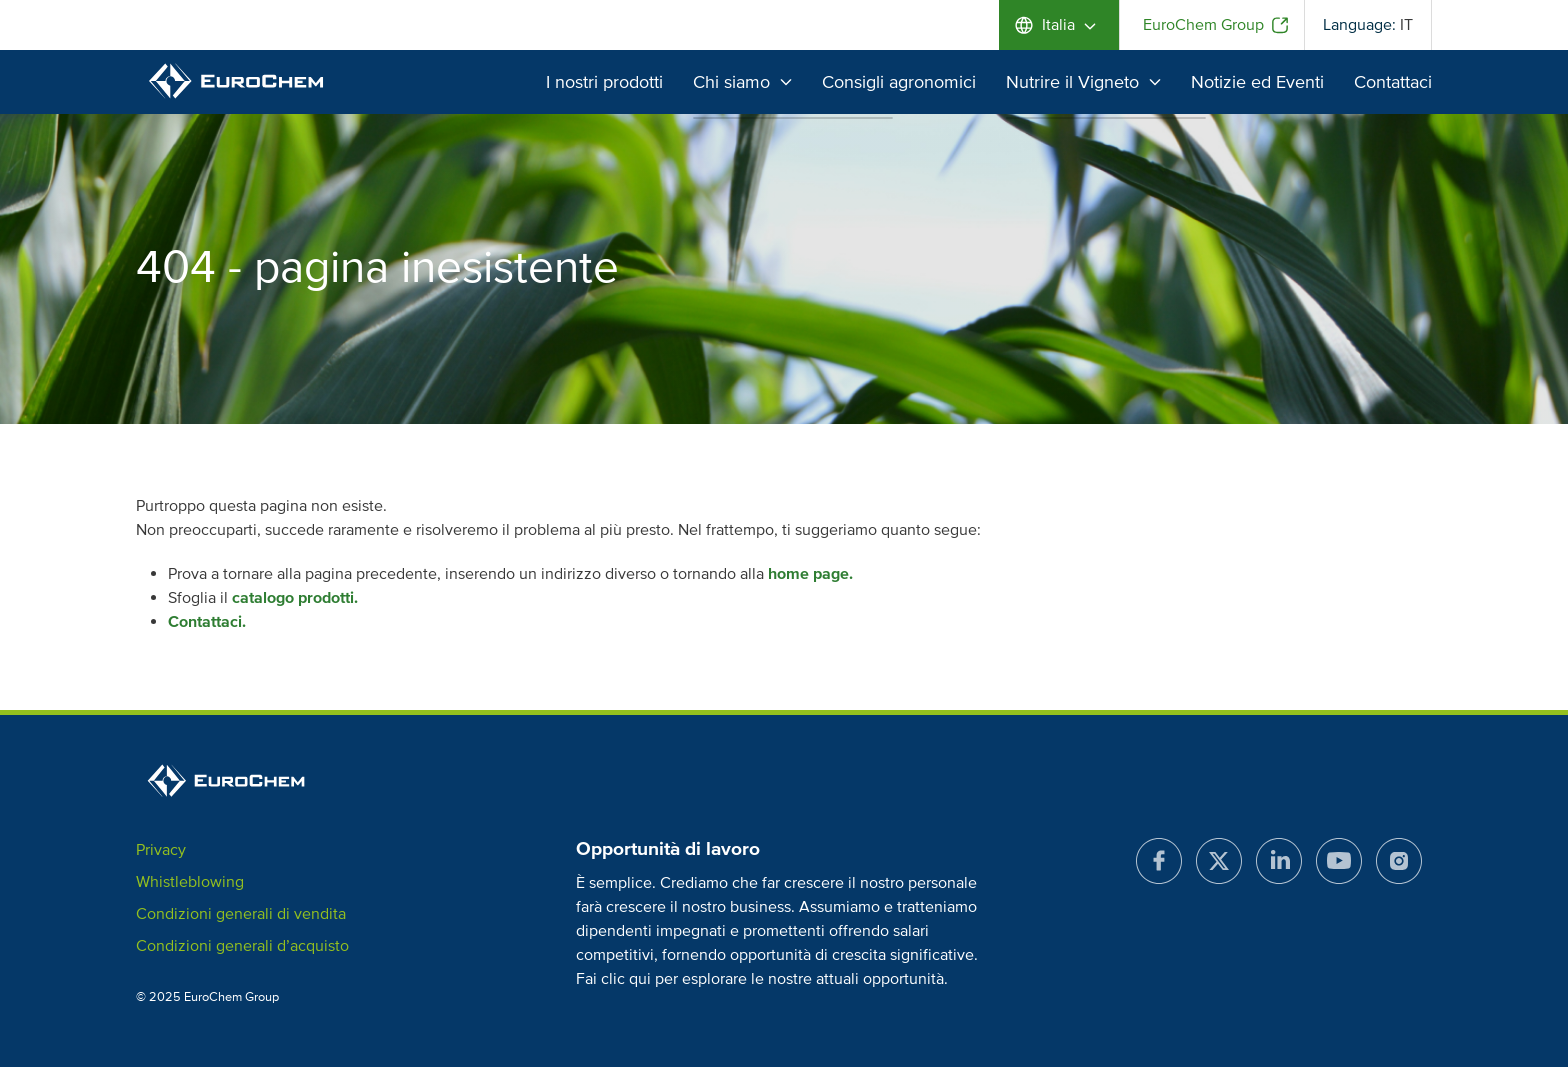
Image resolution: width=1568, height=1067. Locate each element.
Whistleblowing (190, 882)
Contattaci (1393, 82)
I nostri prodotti (604, 82)
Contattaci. (207, 622)
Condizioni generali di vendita (241, 914)
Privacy (161, 850)
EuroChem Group (1203, 25)
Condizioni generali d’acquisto (242, 946)
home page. (810, 574)
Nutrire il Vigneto (1083, 82)
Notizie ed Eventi (1257, 82)
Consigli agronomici (899, 82)
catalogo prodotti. (295, 598)
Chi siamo (742, 82)
